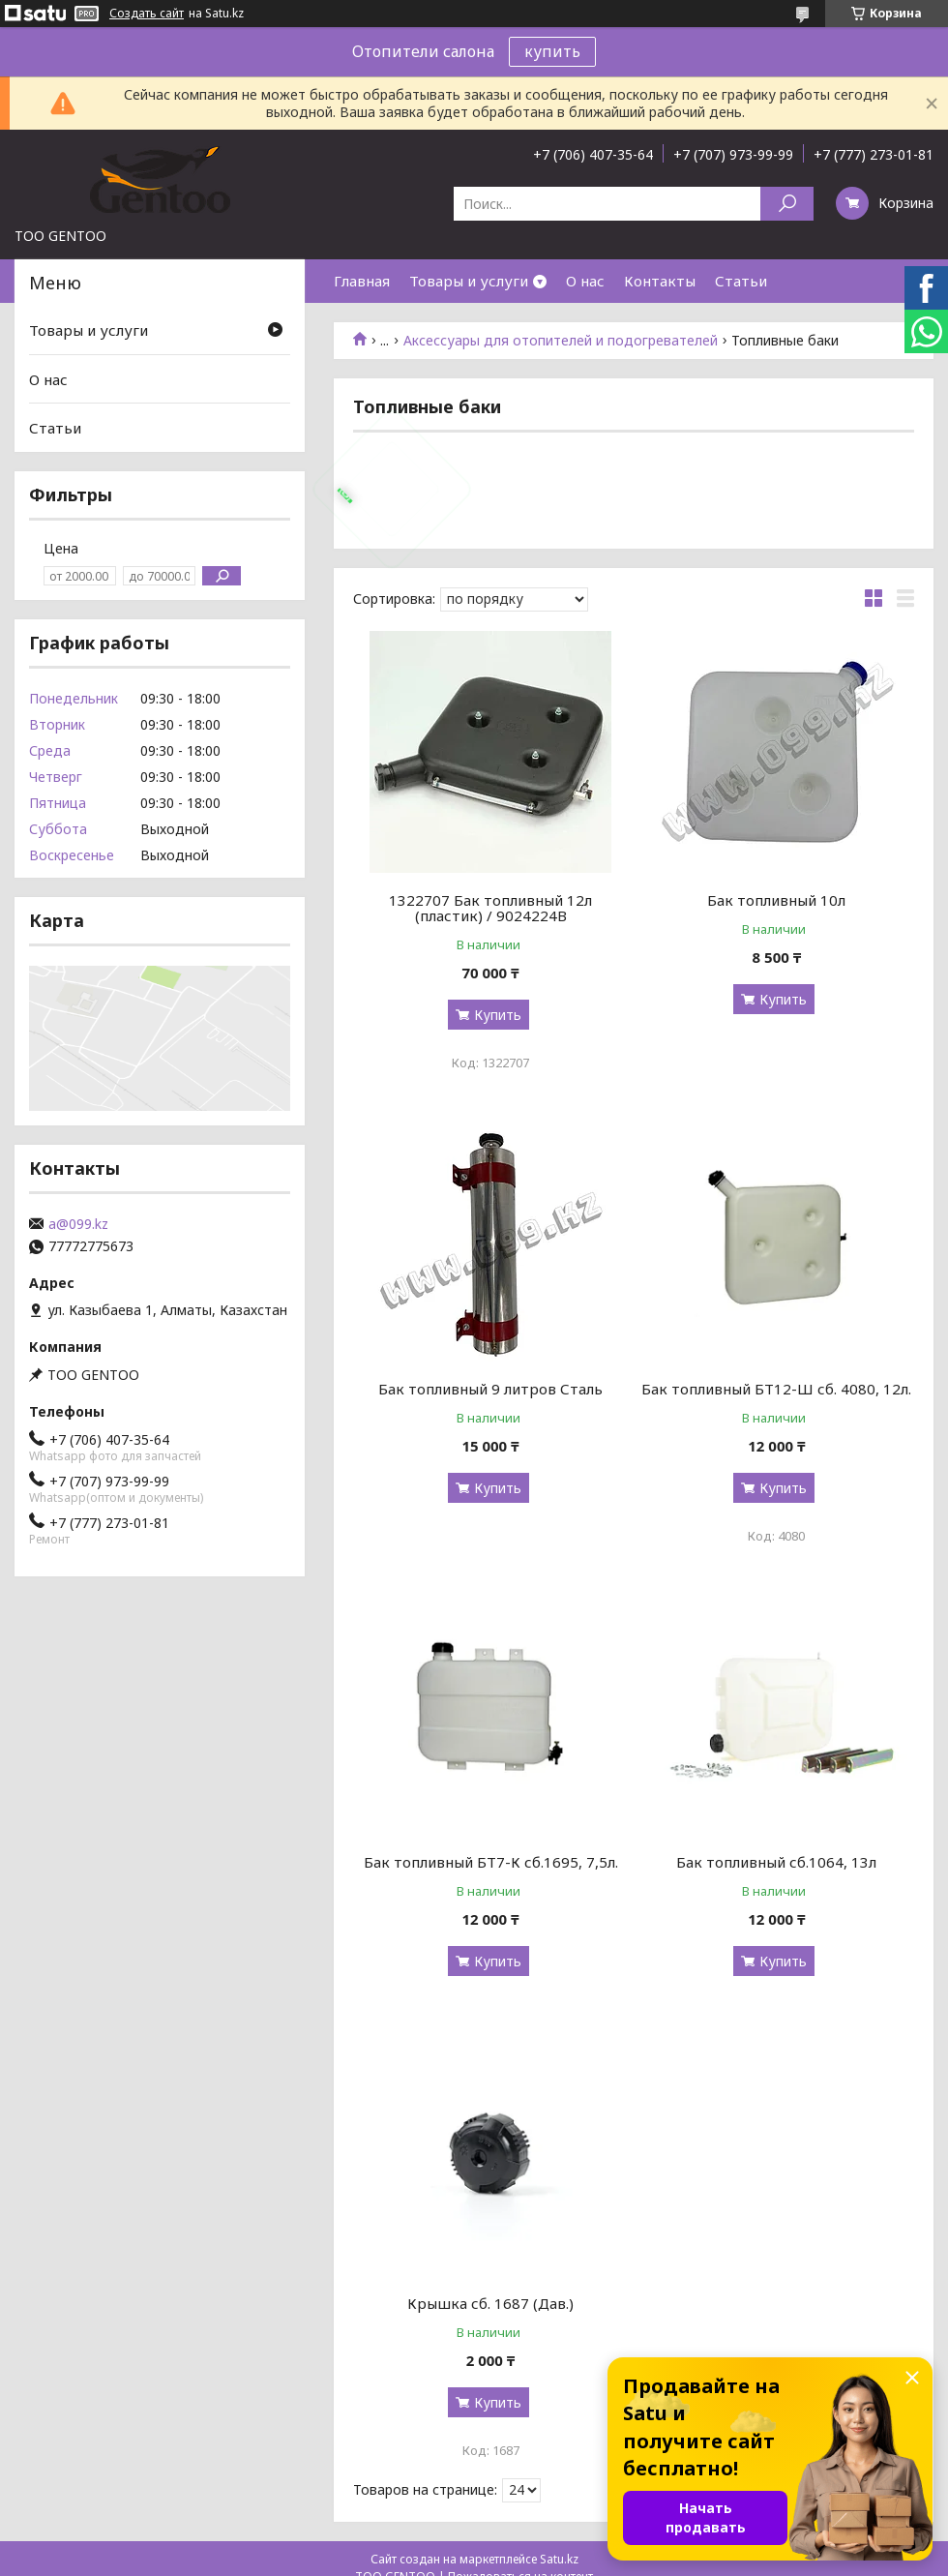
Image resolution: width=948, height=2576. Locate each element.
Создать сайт (146, 13)
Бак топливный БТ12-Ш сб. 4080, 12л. (776, 1388)
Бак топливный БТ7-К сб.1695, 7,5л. (491, 1862)
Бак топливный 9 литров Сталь (490, 1388)
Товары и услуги (468, 280)
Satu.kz (559, 2559)
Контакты (660, 280)
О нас (585, 280)
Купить (497, 1014)
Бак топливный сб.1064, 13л (776, 1862)
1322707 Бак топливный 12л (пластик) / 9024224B (490, 907)
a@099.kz (78, 1224)
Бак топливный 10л (776, 900)
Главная (362, 280)
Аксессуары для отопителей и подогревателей (560, 340)
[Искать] (787, 204)
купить (552, 51)
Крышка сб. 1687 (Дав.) (490, 2303)
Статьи (741, 280)
